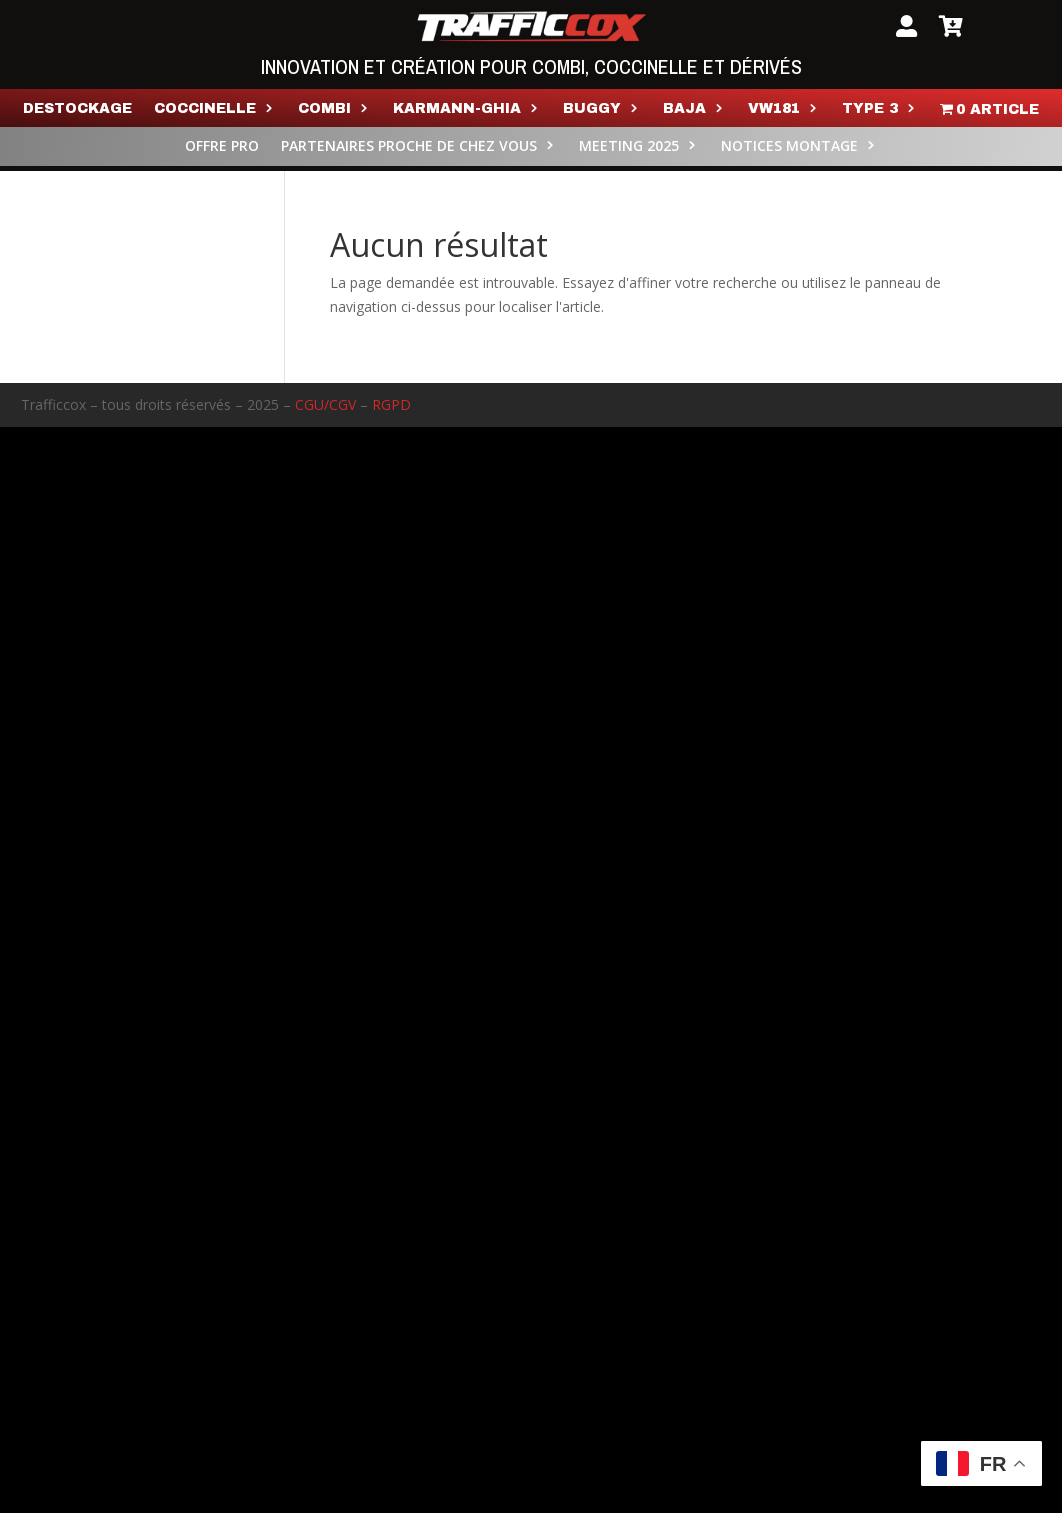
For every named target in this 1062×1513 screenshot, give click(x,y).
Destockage (77, 109)
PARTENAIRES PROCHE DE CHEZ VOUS (409, 147)
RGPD (391, 404)
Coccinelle (205, 109)
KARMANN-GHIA (457, 109)
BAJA (684, 109)
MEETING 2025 (629, 147)
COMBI (324, 109)
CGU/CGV (325, 404)
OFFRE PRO (222, 147)
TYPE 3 (870, 109)
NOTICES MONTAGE (789, 147)
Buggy (592, 109)
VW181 (774, 109)
